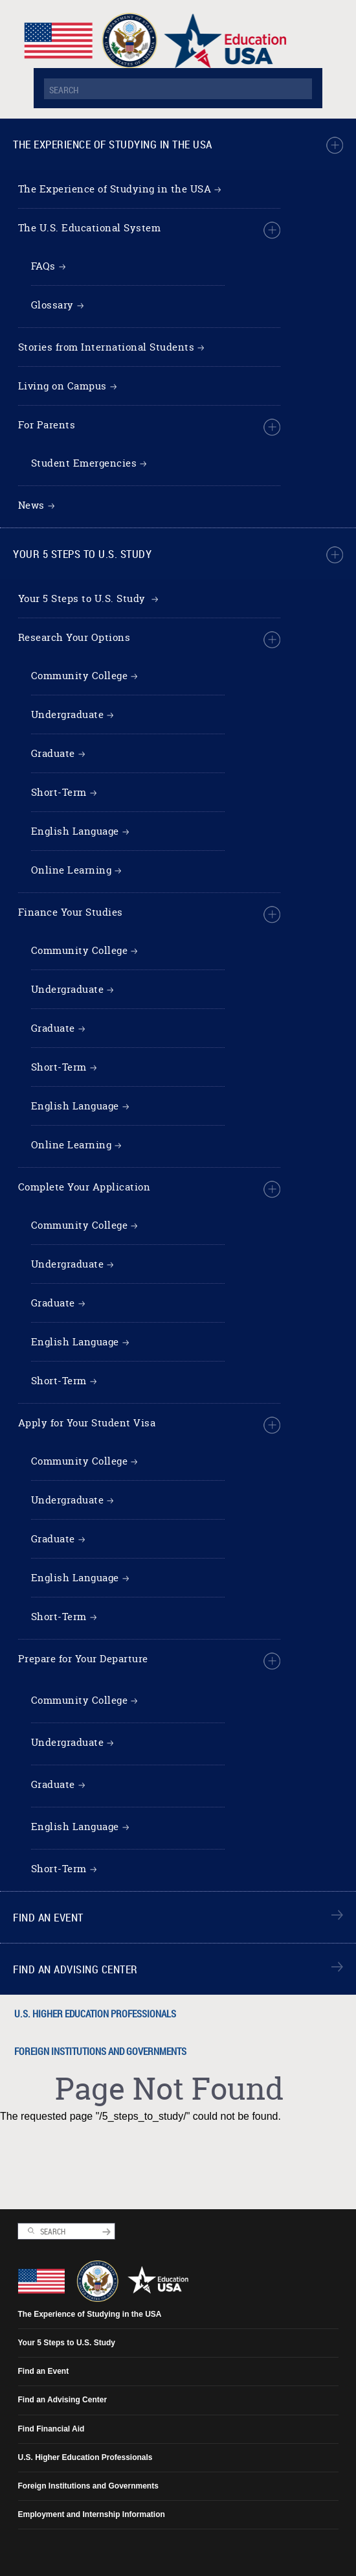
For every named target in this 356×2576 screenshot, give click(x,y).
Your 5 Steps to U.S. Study (82, 553)
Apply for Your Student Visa (87, 1423)
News (31, 505)
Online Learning (71, 870)
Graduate (53, 753)
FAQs (43, 266)
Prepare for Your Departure (83, 1658)
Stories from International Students (106, 347)
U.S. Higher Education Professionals (95, 2013)
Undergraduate (67, 714)
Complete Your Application (84, 1187)
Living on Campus (62, 386)
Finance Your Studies (70, 912)
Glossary (52, 305)
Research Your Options (74, 637)
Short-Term (59, 792)
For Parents (47, 425)
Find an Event (48, 1917)
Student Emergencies (84, 463)
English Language (75, 831)
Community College (79, 675)
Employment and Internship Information (91, 2514)
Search (31, 2230)
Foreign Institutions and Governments (100, 2051)
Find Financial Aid (51, 2428)
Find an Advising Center (75, 1969)
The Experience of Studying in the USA (112, 144)
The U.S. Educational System (89, 228)
